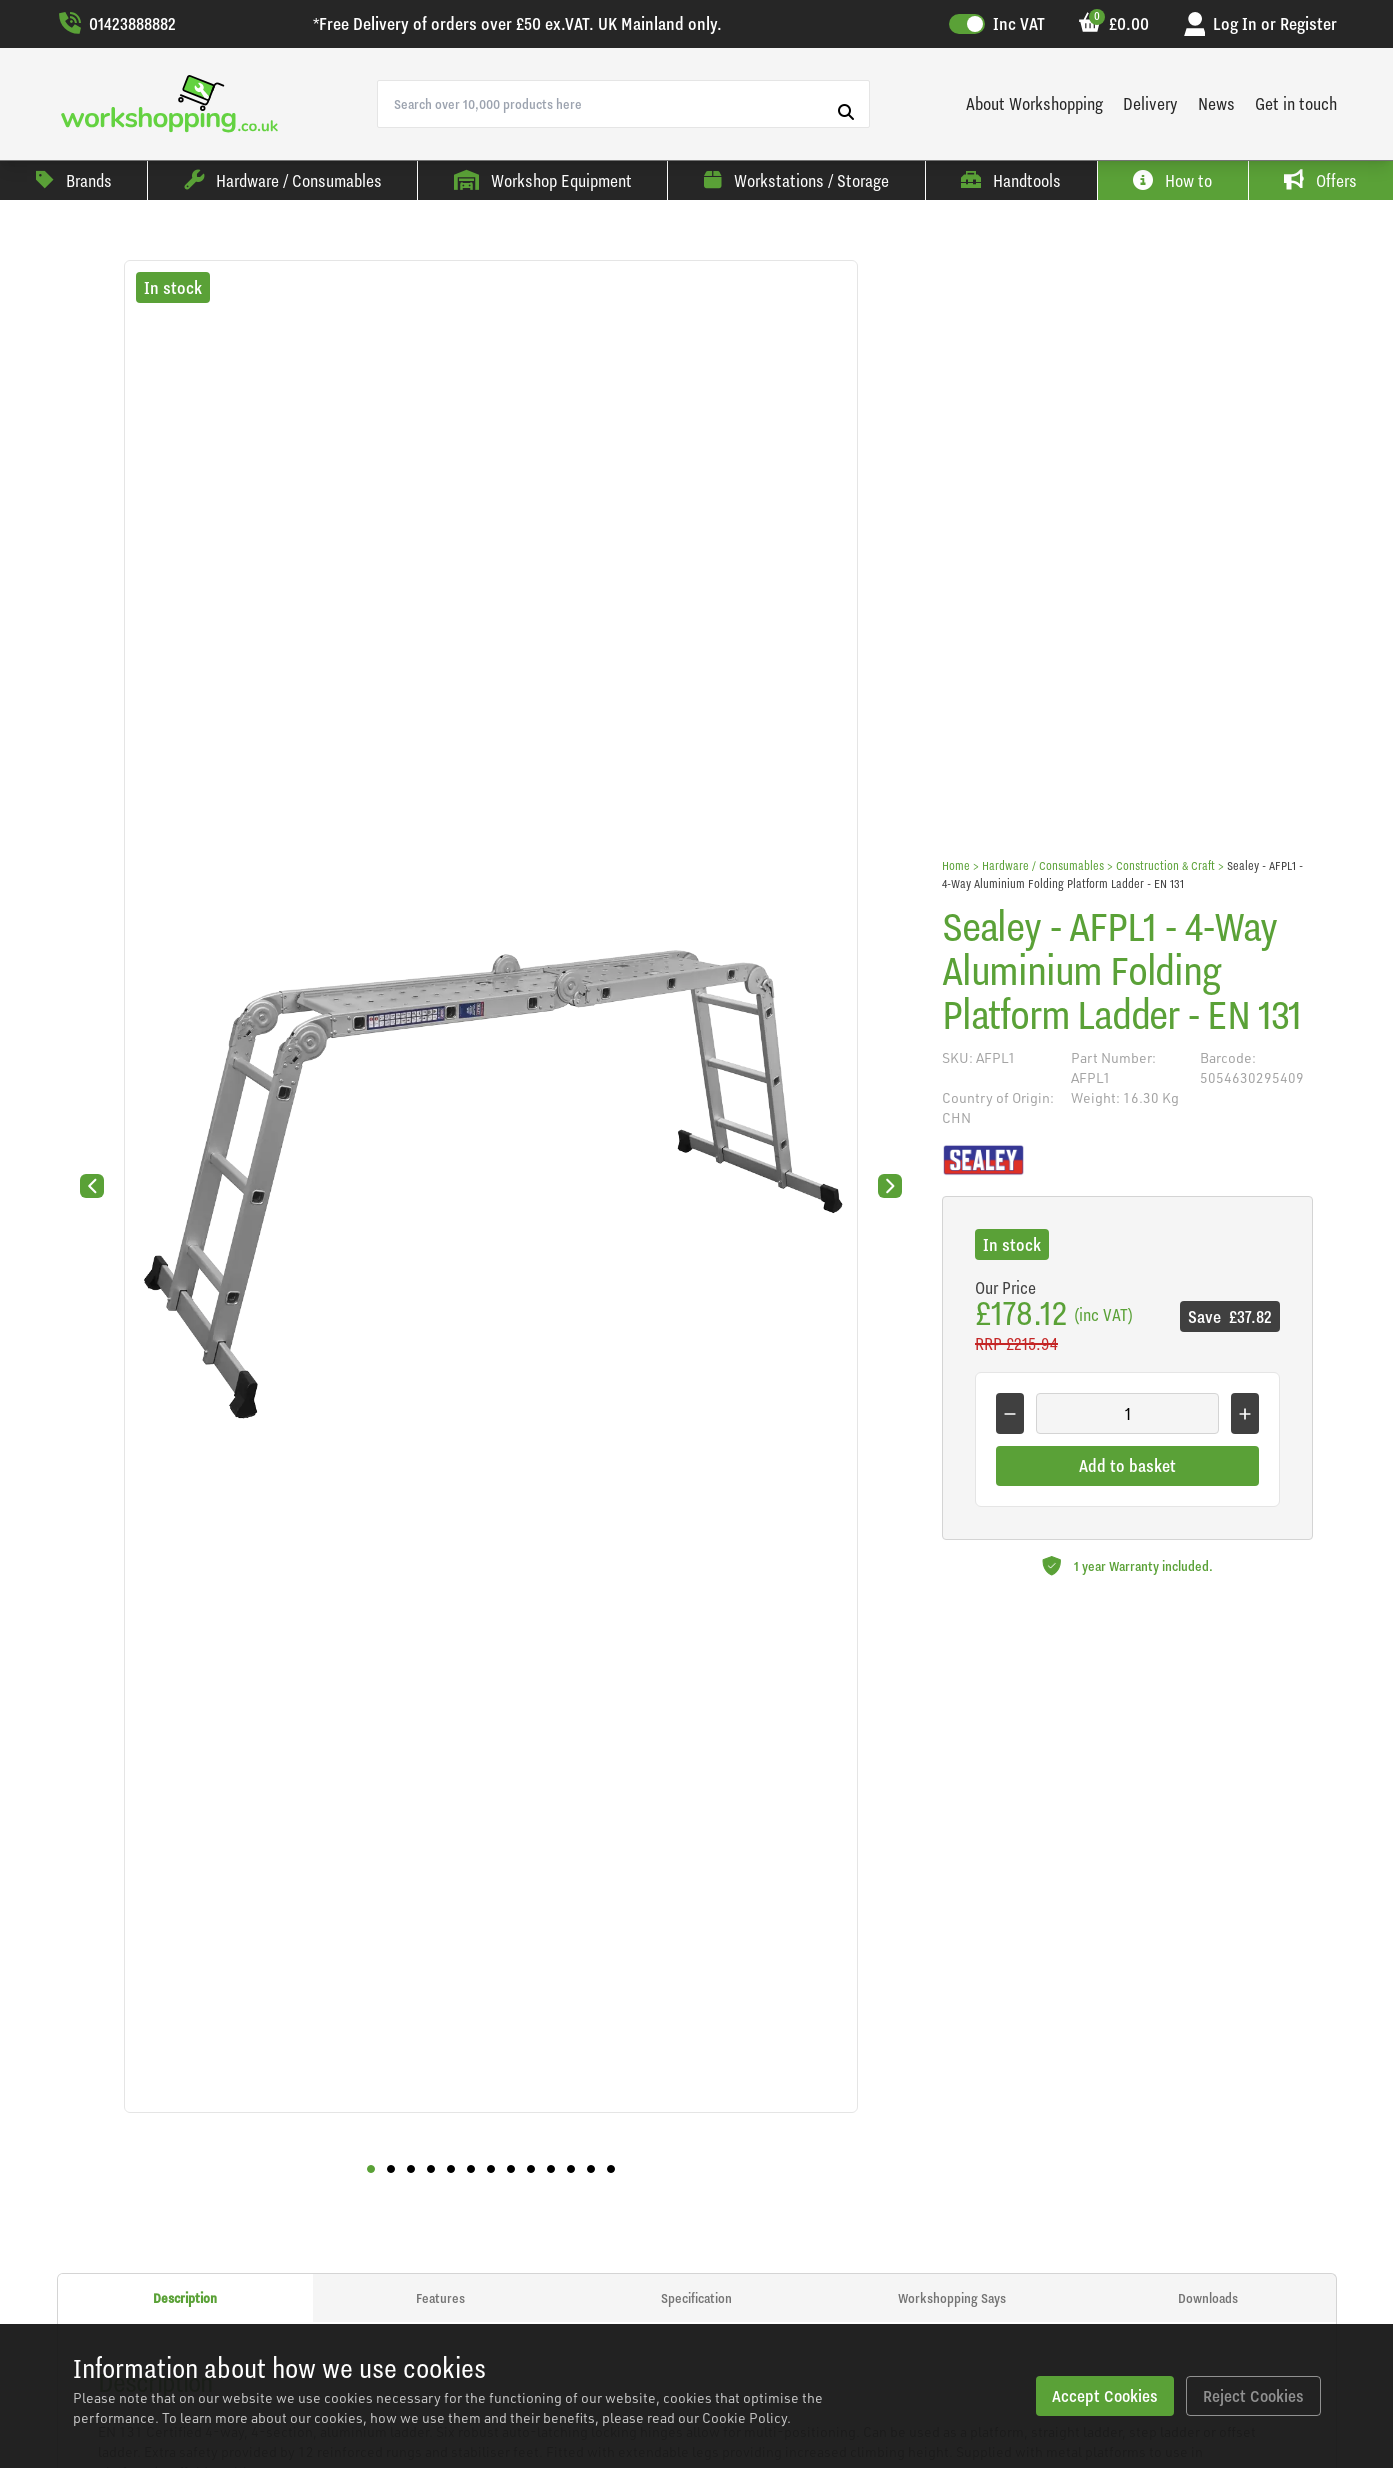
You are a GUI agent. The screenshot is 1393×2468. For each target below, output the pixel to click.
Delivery (1150, 103)
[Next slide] (890, 1186)
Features (440, 2298)
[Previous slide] (92, 1186)
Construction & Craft (1165, 865)
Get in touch (1296, 103)
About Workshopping (1034, 103)
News (1216, 103)
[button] (371, 2169)
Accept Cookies (1102, 2395)
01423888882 (116, 24)
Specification (696, 2298)
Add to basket (1127, 1465)
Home (956, 865)
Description (185, 2298)
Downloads (1208, 2298)
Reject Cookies (1252, 2395)
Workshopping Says (952, 2298)
